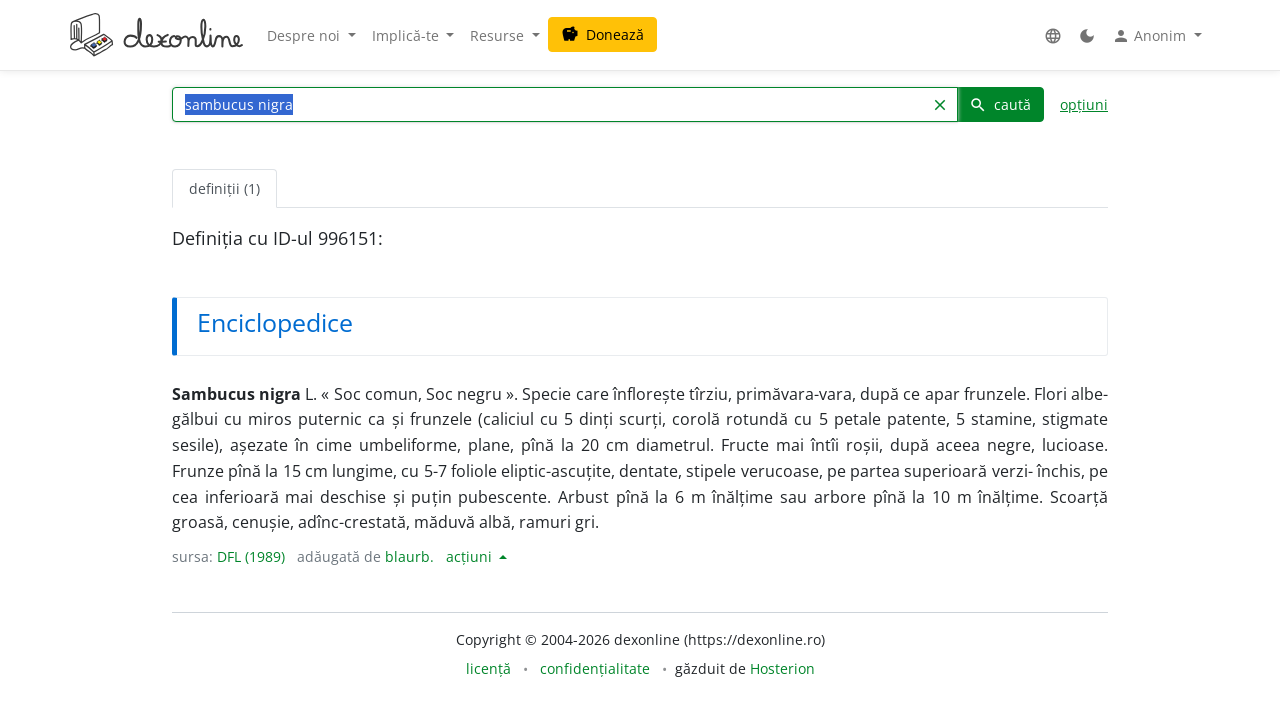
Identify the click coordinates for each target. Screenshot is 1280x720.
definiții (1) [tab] (224, 188)
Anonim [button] (1151, 36)
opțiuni (1084, 104)
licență (488, 668)
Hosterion (782, 668)
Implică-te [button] (407, 35)
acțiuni (471, 556)
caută (1000, 104)
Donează (602, 34)
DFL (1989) (251, 556)
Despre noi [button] (305, 35)
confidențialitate (595, 668)
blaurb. (409, 556)
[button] (1053, 35)
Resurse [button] (499, 35)
